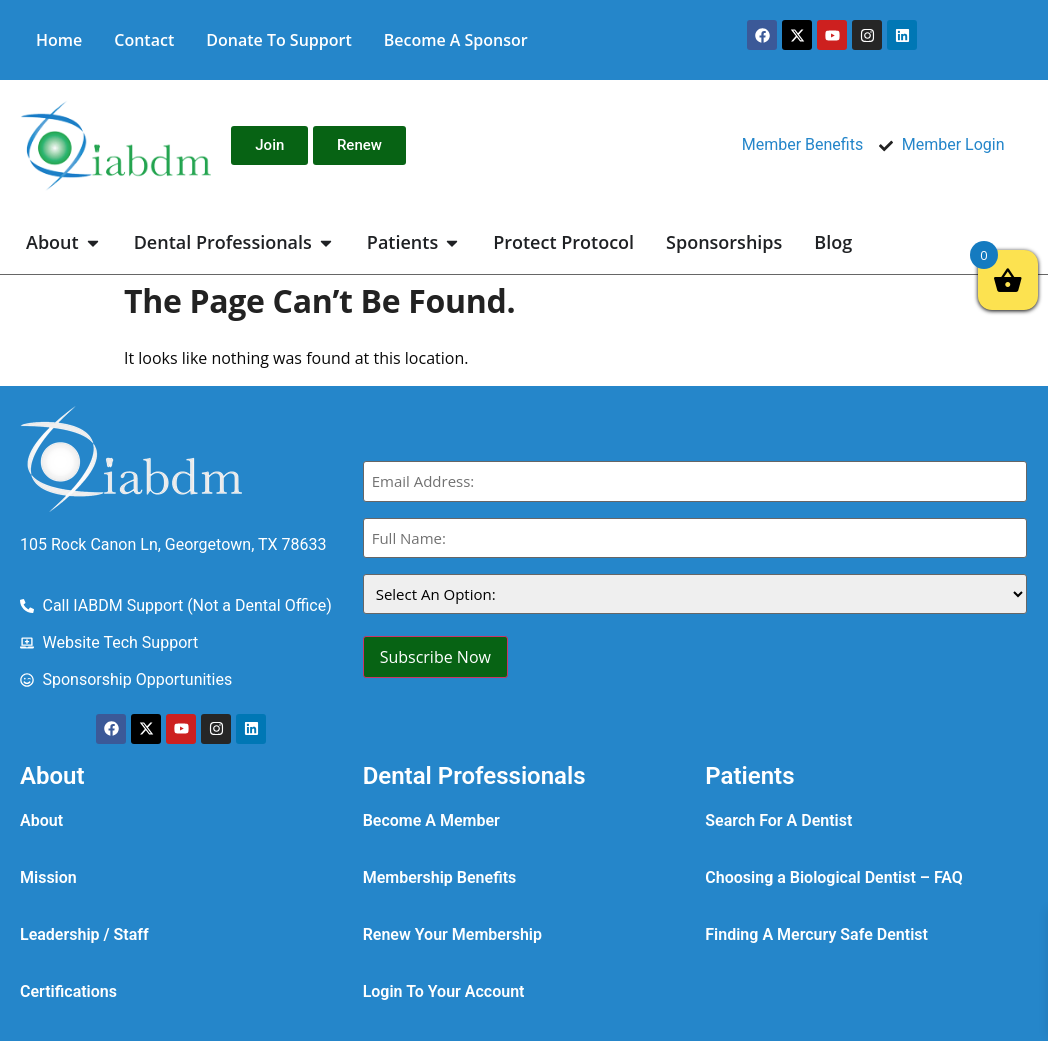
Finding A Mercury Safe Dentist (816, 934)
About (41, 820)
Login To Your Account (444, 991)
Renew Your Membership (452, 934)
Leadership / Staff (84, 934)
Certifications (68, 991)
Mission (48, 877)
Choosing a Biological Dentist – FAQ (834, 877)
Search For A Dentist (778, 820)
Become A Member (431, 820)
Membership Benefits (440, 877)
